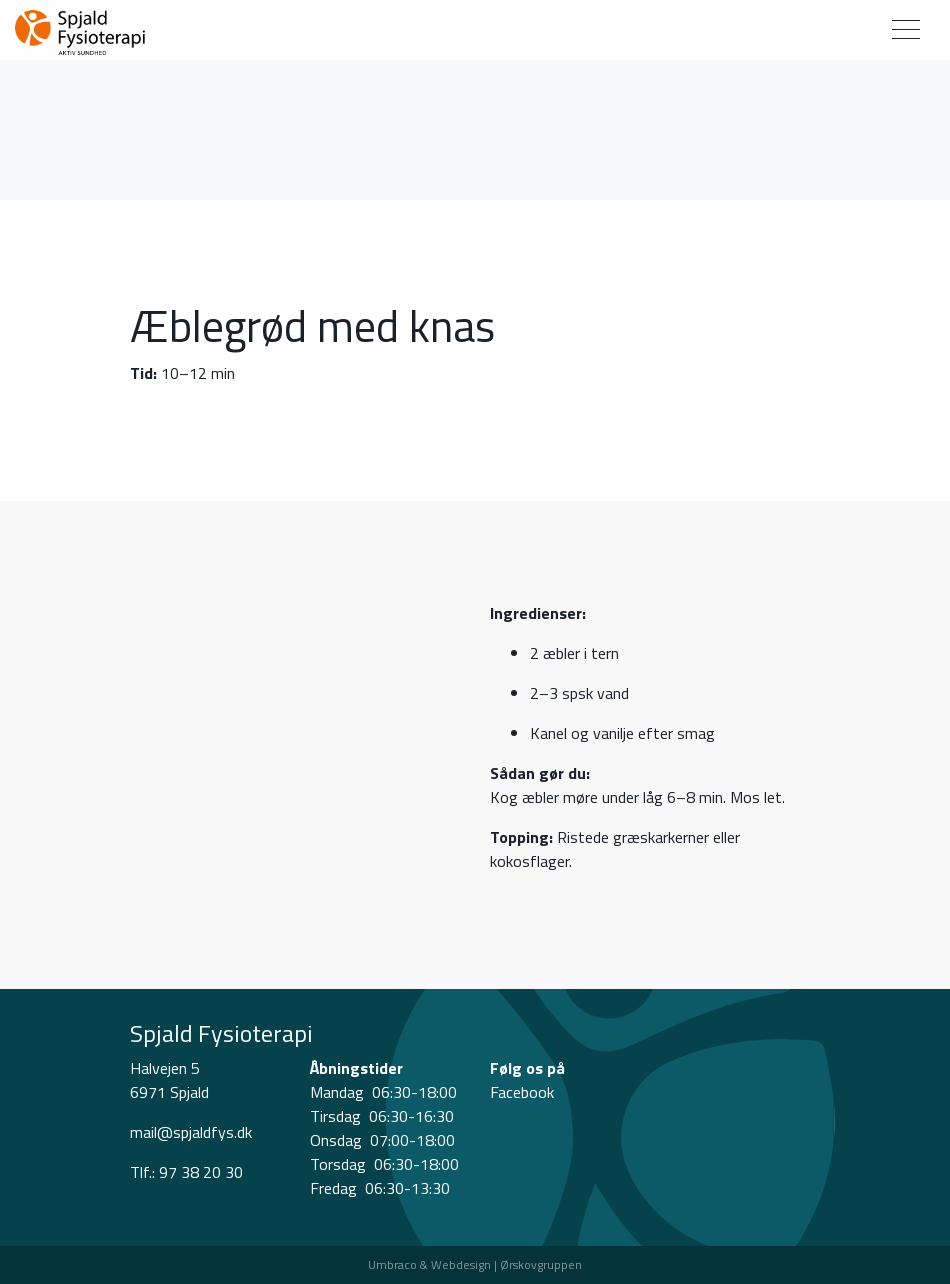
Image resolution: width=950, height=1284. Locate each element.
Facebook (522, 1092)
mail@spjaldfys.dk (191, 1132)
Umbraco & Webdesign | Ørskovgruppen (475, 1264)
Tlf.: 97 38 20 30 (186, 1172)
